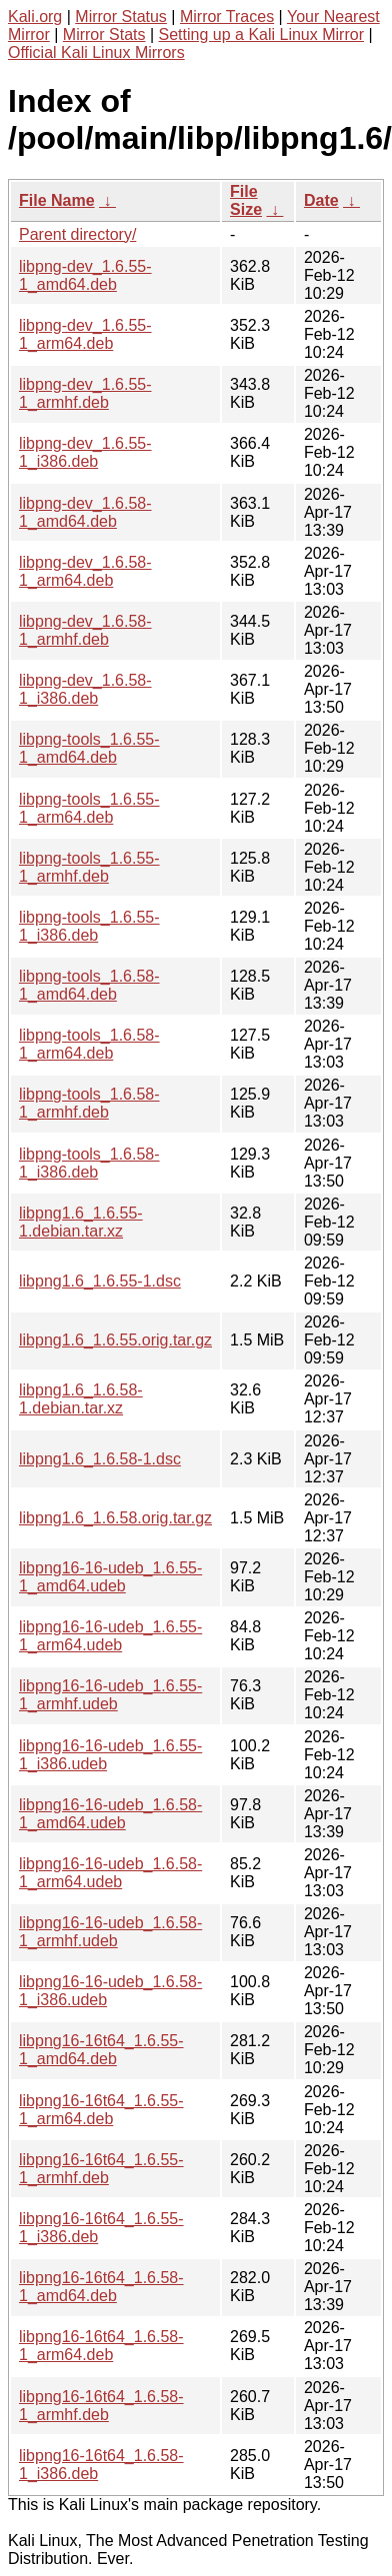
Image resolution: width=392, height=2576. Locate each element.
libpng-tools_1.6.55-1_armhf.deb (89, 867)
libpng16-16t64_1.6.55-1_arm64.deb (101, 2109)
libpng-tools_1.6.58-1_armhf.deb (89, 1103)
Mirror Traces (227, 16)
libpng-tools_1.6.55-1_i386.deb (89, 926)
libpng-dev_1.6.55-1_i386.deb (85, 452)
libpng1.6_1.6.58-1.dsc (100, 1458)
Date (321, 200)
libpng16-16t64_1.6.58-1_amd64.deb (101, 2286)
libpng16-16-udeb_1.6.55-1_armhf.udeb (110, 1694)
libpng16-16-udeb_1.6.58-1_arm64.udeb (110, 1872)
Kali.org (35, 16)
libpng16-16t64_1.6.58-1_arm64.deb (101, 2345)
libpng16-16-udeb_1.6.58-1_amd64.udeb (110, 1813)
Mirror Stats (104, 34)
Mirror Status (121, 16)
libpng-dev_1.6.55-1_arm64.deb (85, 334)
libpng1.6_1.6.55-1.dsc (100, 1281)
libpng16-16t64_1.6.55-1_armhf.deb (101, 2168)
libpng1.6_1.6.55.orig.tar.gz (115, 1339)
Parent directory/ (77, 234)
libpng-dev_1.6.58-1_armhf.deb (85, 630)
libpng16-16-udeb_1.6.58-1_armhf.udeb (110, 1931)
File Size (246, 200)
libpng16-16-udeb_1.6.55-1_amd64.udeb (110, 1576)
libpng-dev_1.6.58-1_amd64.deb (85, 512)
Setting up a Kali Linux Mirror (261, 34)
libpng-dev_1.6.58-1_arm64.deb (85, 571)
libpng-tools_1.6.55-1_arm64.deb (89, 808)
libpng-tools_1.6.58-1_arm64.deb (89, 1044)
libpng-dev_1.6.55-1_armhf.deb (85, 393)
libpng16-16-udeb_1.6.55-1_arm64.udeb (110, 1635)
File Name (57, 200)
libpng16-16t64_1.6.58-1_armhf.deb (101, 2405)
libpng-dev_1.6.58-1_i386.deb (85, 689)
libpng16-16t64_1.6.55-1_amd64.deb (101, 2049)
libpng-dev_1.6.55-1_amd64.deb (85, 275)
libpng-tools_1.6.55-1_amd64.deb (89, 748)
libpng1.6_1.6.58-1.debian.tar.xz (81, 1398)
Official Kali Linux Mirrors (96, 52)
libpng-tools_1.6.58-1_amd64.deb (89, 985)
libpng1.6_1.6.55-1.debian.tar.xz (81, 1222)
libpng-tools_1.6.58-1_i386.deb (89, 1163)
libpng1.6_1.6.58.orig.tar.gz (115, 1517)
